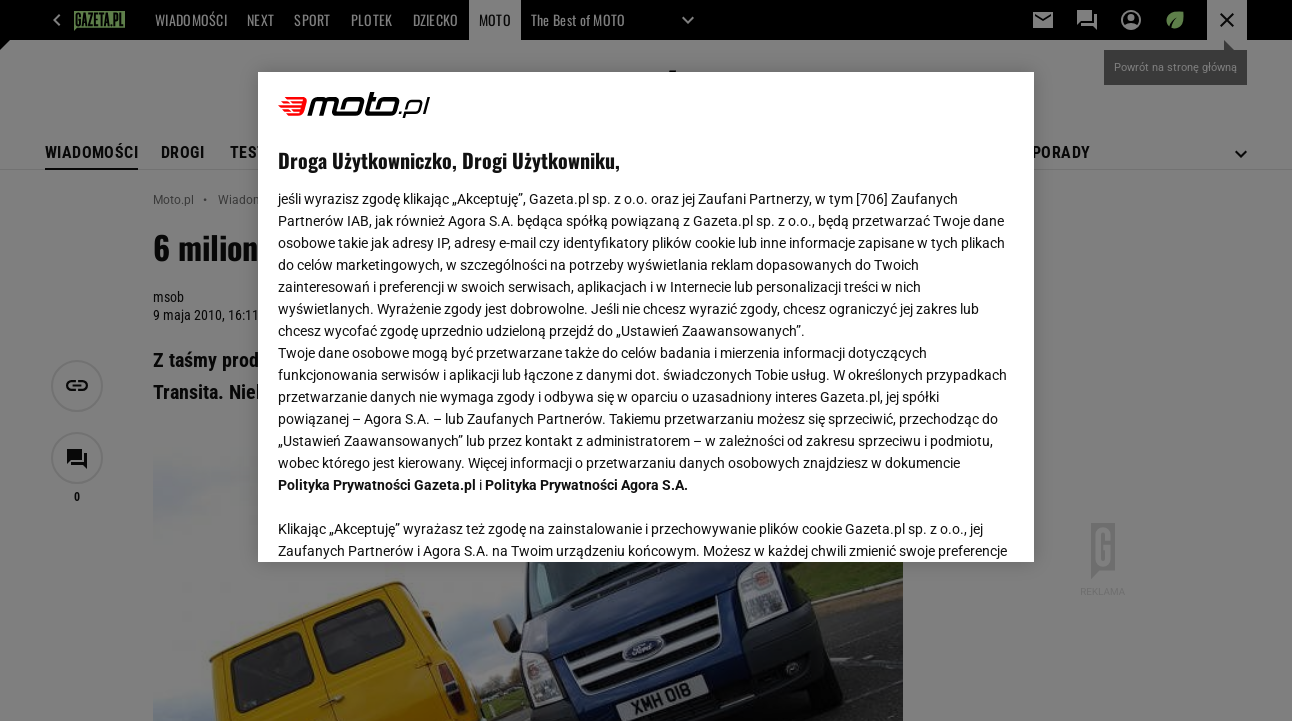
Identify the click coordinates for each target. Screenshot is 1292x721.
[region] (645, 317)
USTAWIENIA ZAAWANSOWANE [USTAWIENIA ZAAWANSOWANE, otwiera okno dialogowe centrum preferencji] (409, 522)
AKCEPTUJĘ (945, 523)
